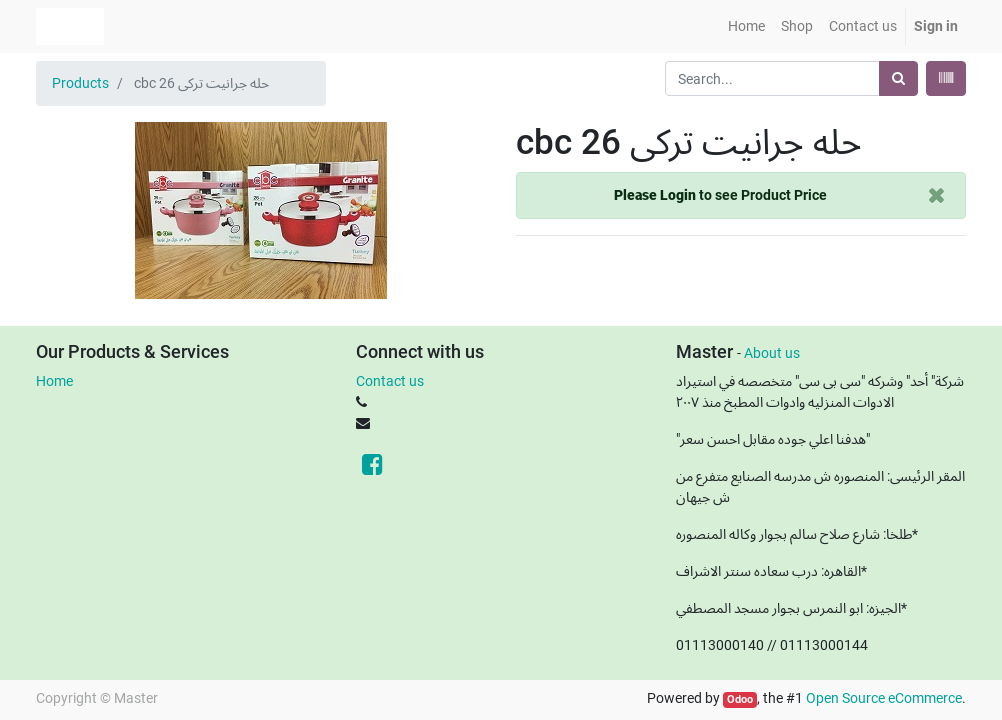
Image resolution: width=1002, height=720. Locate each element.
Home (54, 381)
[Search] (898, 78)
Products (80, 83)
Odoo (740, 699)
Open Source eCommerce (884, 698)
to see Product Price (720, 195)
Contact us (390, 381)
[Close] (936, 195)
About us (772, 353)
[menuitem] (746, 26)
